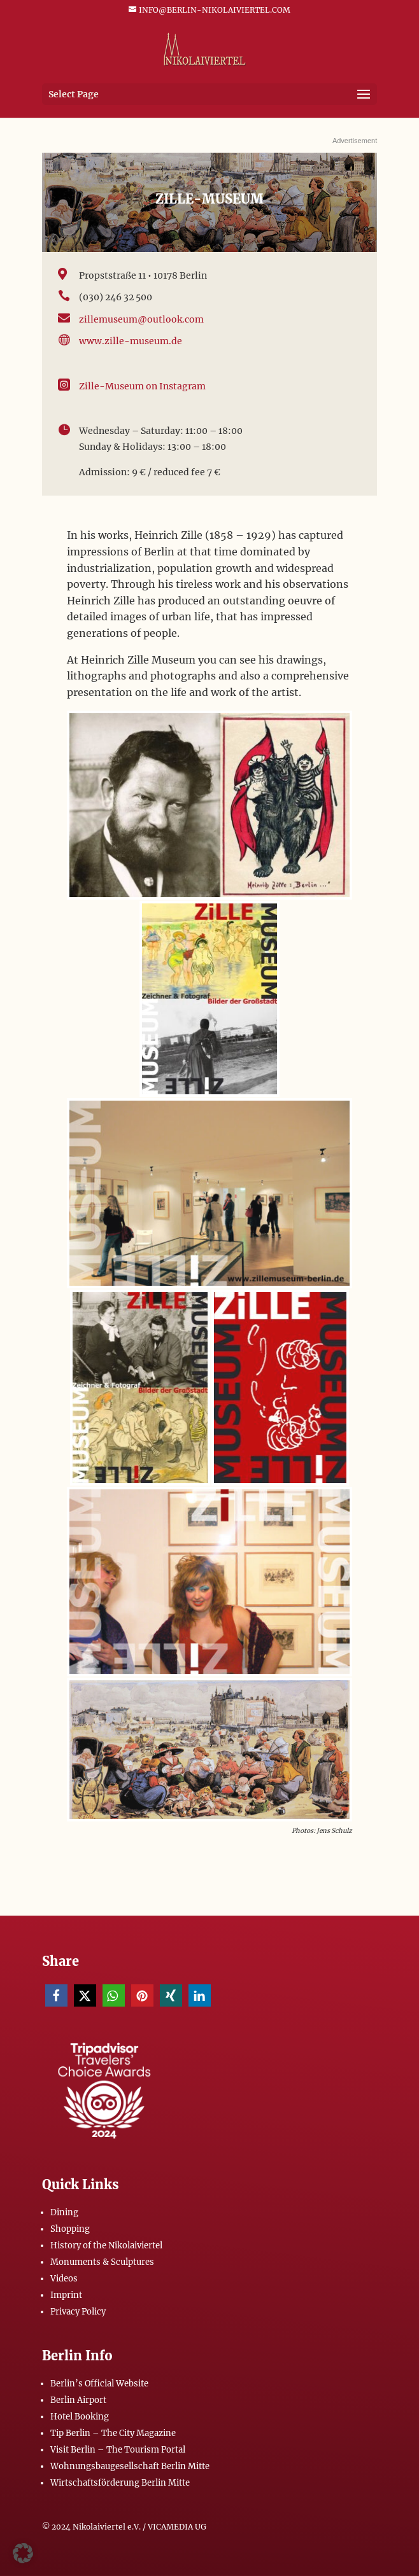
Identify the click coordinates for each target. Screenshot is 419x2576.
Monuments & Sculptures (102, 2262)
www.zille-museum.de (130, 341)
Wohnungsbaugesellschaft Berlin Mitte (130, 2466)
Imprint (66, 2295)
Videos (64, 2278)
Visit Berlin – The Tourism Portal (117, 2449)
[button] (56, 1995)
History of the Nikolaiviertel (106, 2245)
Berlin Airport (78, 2400)
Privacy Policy (78, 2311)
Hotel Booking (79, 2416)
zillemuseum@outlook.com (141, 319)
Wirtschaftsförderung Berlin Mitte (120, 2482)
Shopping (70, 2229)
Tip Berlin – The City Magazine (113, 2433)
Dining (64, 2212)
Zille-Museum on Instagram (142, 386)
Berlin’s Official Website (99, 2383)
